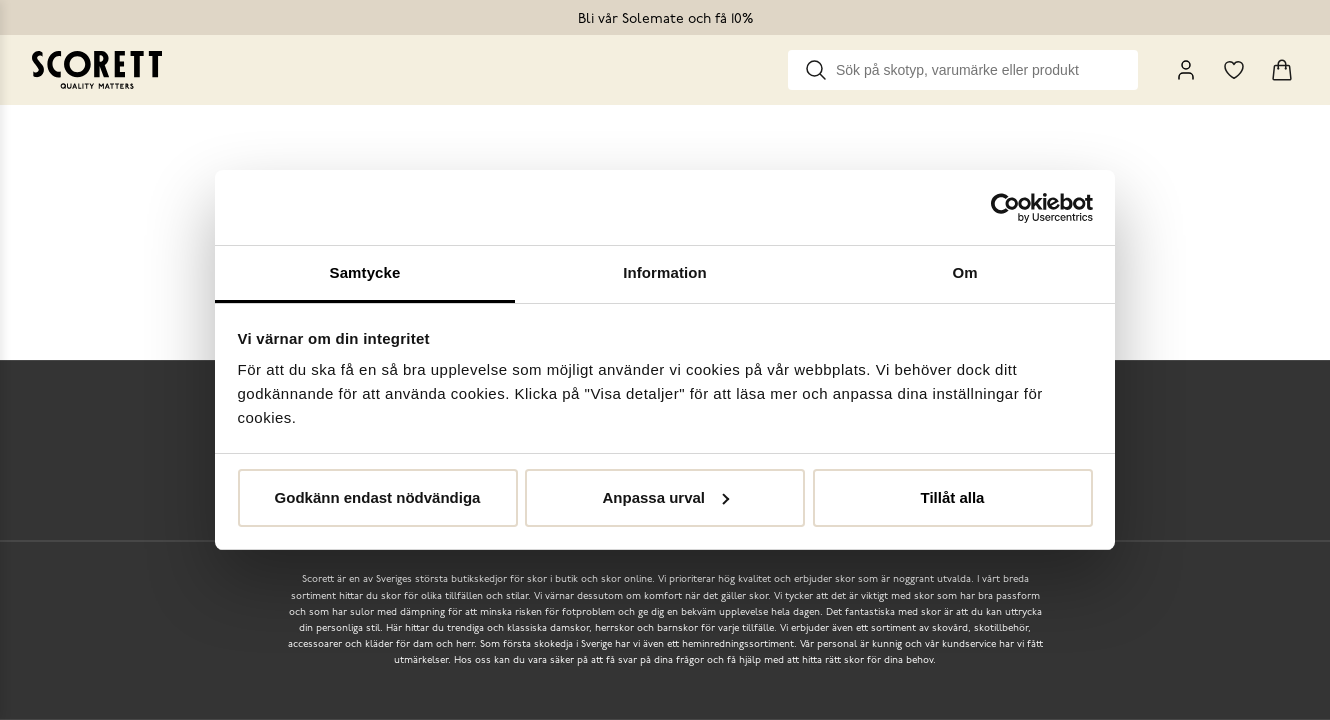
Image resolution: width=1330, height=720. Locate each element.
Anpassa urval (665, 497)
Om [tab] (964, 272)
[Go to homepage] (97, 70)
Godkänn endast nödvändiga (378, 497)
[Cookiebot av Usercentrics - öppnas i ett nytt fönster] (1005, 208)
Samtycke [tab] (365, 272)
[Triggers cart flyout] (1282, 70)
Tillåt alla (953, 497)
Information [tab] (665, 272)
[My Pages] (1186, 70)
